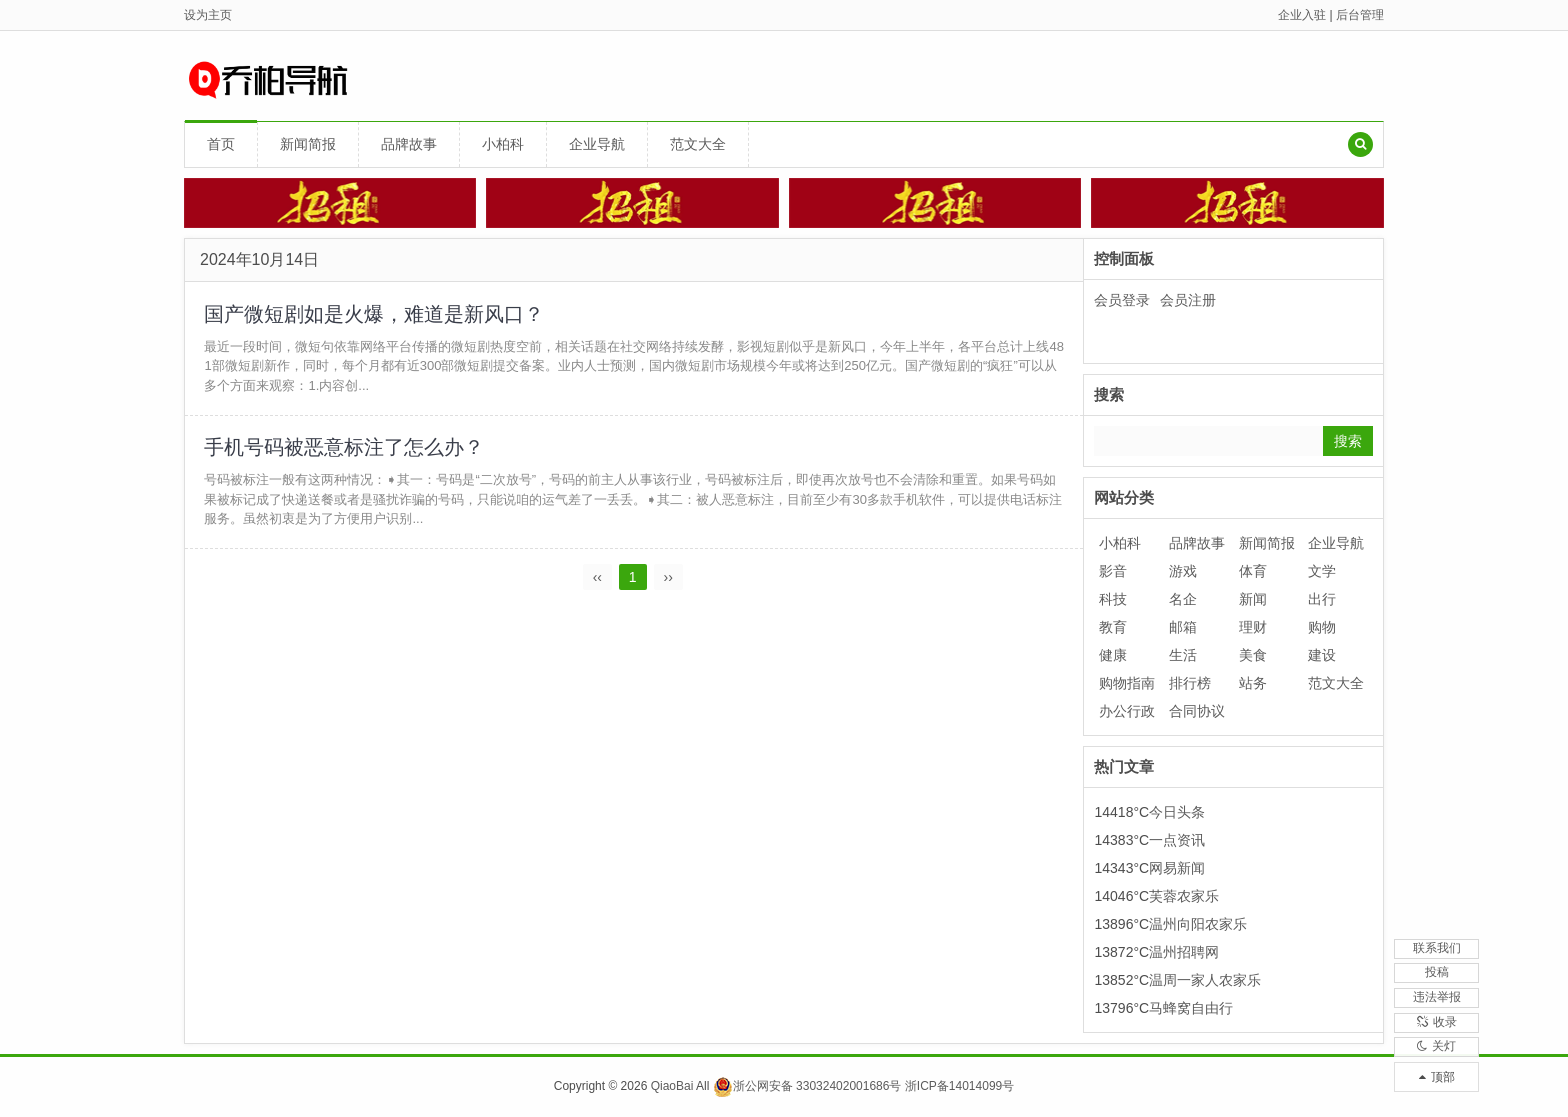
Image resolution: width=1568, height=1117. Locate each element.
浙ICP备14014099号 (959, 1086)
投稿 (1437, 937)
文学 (1322, 571)
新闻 (1253, 599)
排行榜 (1190, 683)
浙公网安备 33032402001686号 (807, 1086)
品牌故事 (409, 144)
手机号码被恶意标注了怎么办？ (345, 449)
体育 (1253, 571)
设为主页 (208, 15)
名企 (1183, 599)
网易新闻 (1177, 868)
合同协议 (1197, 711)
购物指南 (1127, 683)
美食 (1253, 655)
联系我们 (1437, 902)
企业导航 (597, 144)
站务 (1253, 683)
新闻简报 (308, 144)
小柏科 (503, 144)
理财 (1253, 627)
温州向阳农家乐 (1198, 924)
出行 (1322, 599)
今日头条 (1177, 812)
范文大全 (698, 144)
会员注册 (1188, 300)
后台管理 (1360, 15)
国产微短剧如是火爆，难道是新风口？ (375, 314)
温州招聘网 (1184, 952)
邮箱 (1183, 627)
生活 (1183, 655)
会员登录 (1122, 300)
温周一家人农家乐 (1205, 980)
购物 (1322, 627)
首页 (221, 144)
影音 (1113, 571)
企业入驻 (1302, 15)
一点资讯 (1177, 840)
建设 (1322, 655)
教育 (1113, 627)
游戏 (1183, 571)
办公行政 (1127, 711)
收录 (1437, 1007)
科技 (1113, 599)
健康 (1113, 655)
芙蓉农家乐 (1184, 896)
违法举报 (1437, 972)
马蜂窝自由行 (1191, 1008)
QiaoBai (672, 1086)
